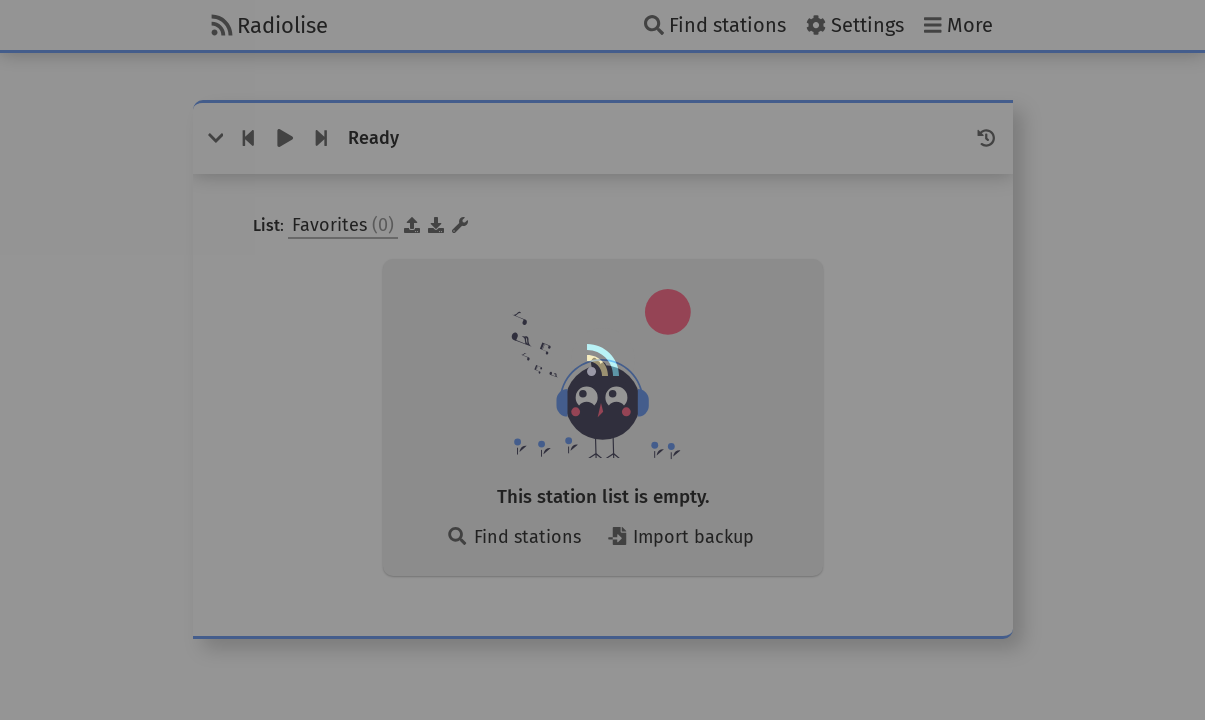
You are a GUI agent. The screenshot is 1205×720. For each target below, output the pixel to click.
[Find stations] (715, 25)
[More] (958, 25)
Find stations (513, 537)
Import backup (680, 537)
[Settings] (855, 25)
